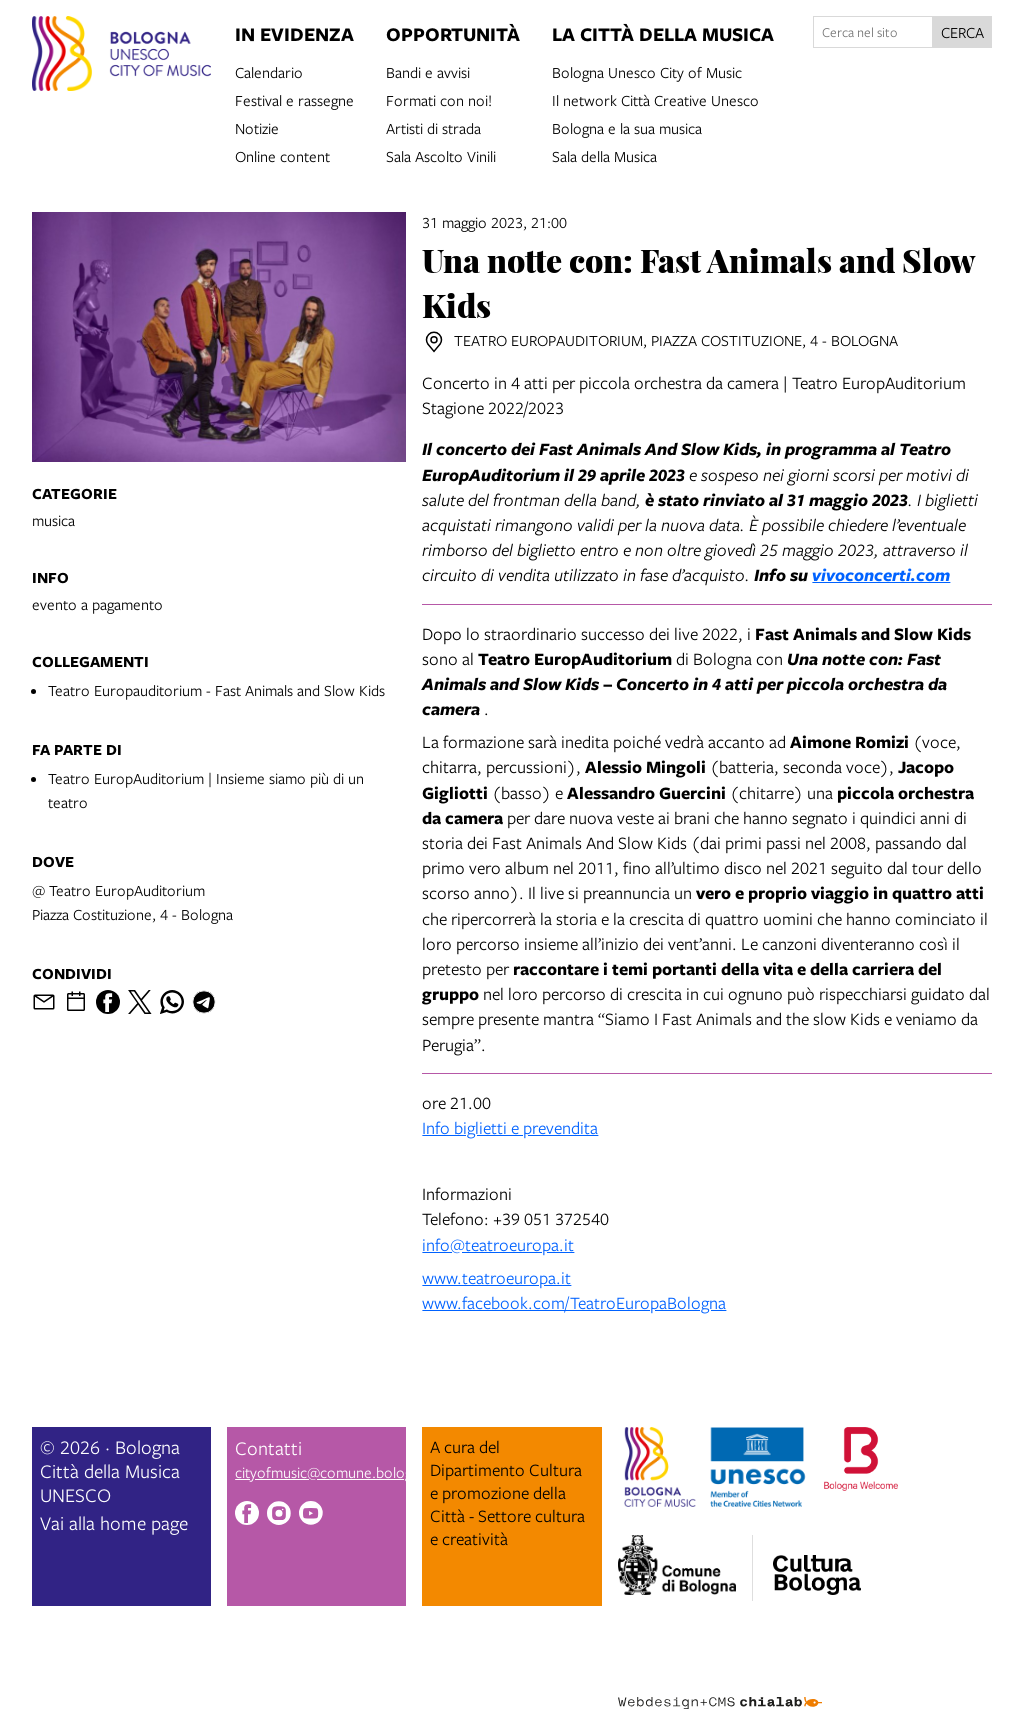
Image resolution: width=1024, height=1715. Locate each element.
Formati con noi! (439, 99)
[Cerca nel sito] (873, 32)
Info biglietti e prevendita (510, 1127)
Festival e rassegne (294, 99)
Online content (282, 155)
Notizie (257, 127)
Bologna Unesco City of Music (647, 71)
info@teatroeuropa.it (498, 1244)
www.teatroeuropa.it (496, 1277)
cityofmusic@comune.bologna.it (337, 1472)
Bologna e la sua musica (627, 127)
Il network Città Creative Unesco (655, 99)
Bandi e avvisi (428, 71)
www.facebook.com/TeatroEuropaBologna (574, 1302)
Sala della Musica (604, 155)
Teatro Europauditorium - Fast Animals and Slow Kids (216, 690)
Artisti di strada (433, 127)
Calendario (269, 71)
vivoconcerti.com (881, 574)
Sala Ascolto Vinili (441, 155)
